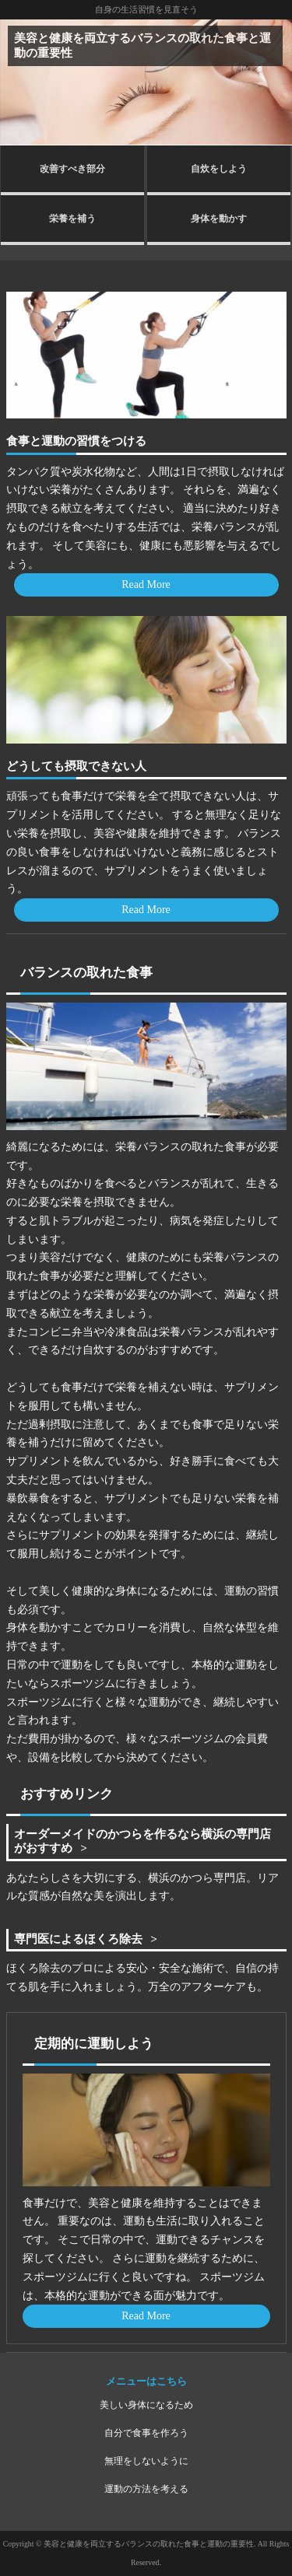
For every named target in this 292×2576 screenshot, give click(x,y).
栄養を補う (72, 218)
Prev (20, 82)
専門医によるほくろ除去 (78, 1938)
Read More (146, 584)
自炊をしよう (219, 168)
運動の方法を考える (146, 2488)
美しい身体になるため (146, 2404)
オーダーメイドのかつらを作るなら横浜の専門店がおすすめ (142, 1840)
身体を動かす (219, 218)
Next (271, 82)
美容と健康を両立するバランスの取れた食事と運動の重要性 (142, 44)
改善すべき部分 (72, 168)
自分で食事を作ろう (146, 2432)
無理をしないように (146, 2460)
